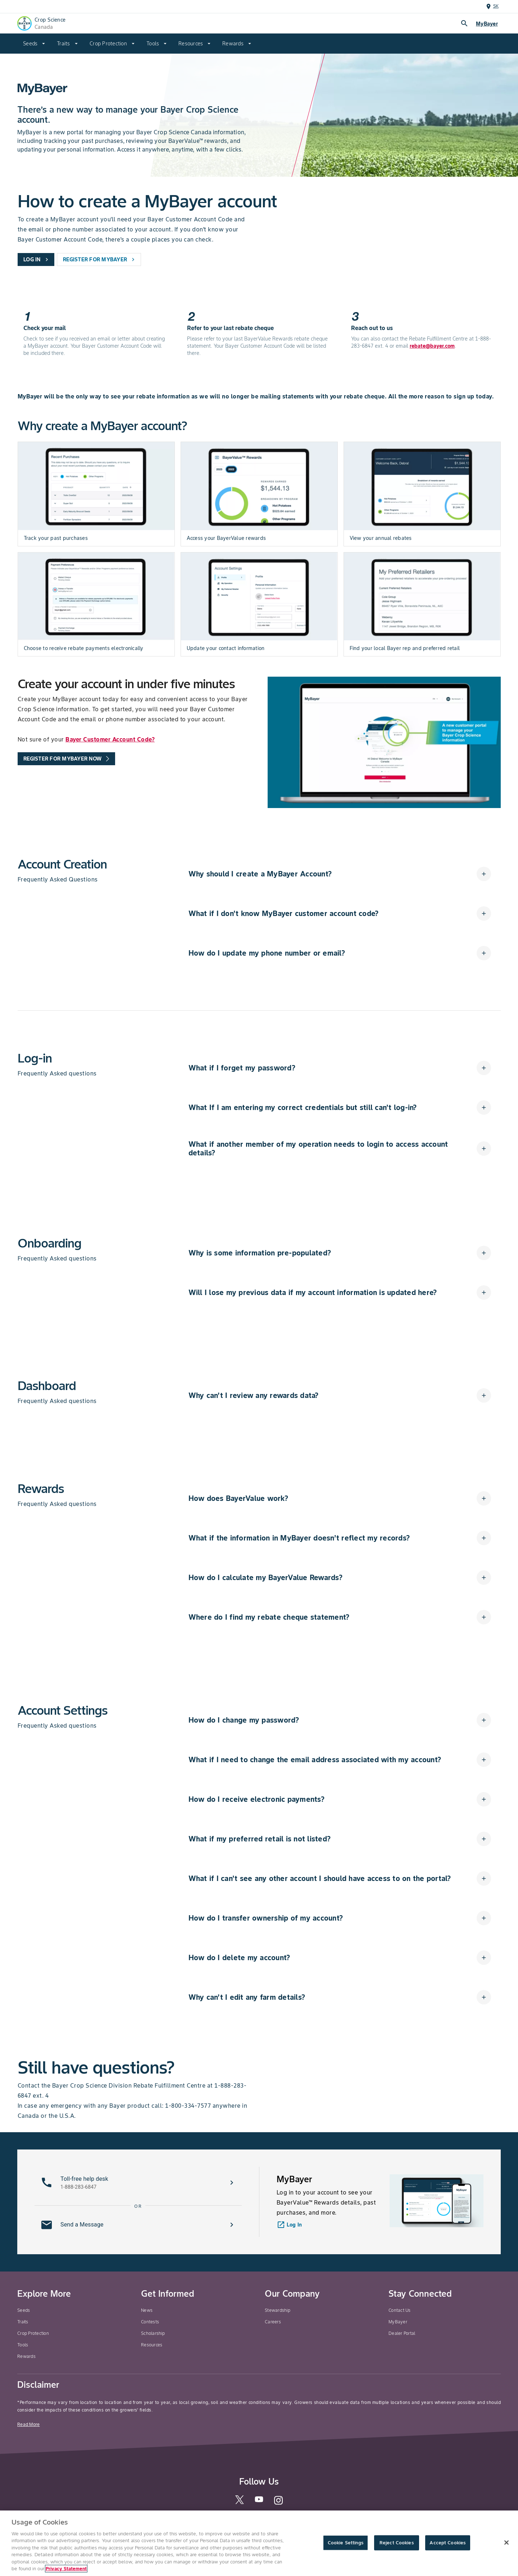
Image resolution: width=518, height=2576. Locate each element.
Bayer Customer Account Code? (110, 739)
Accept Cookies (447, 2543)
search (464, 23)
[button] (339, 874)
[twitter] (239, 2502)
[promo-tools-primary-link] (66, 758)
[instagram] (278, 2503)
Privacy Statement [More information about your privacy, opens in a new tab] (66, 2569)
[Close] (506, 2542)
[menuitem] (34, 43)
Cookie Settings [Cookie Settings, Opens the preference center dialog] (345, 2543)
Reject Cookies (397, 2543)
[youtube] (259, 2501)
